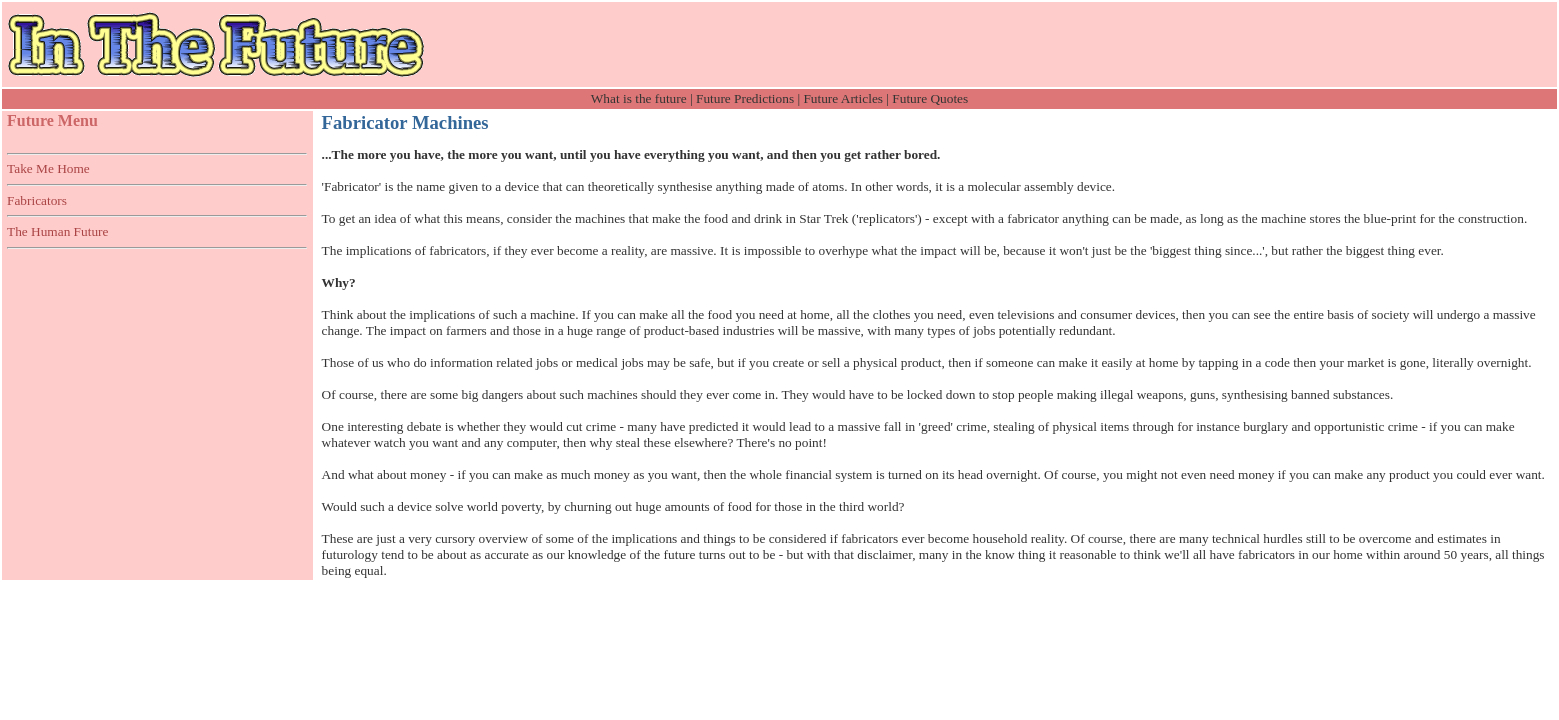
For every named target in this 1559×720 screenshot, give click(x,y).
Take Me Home (48, 168)
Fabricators (37, 200)
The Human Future (57, 231)
